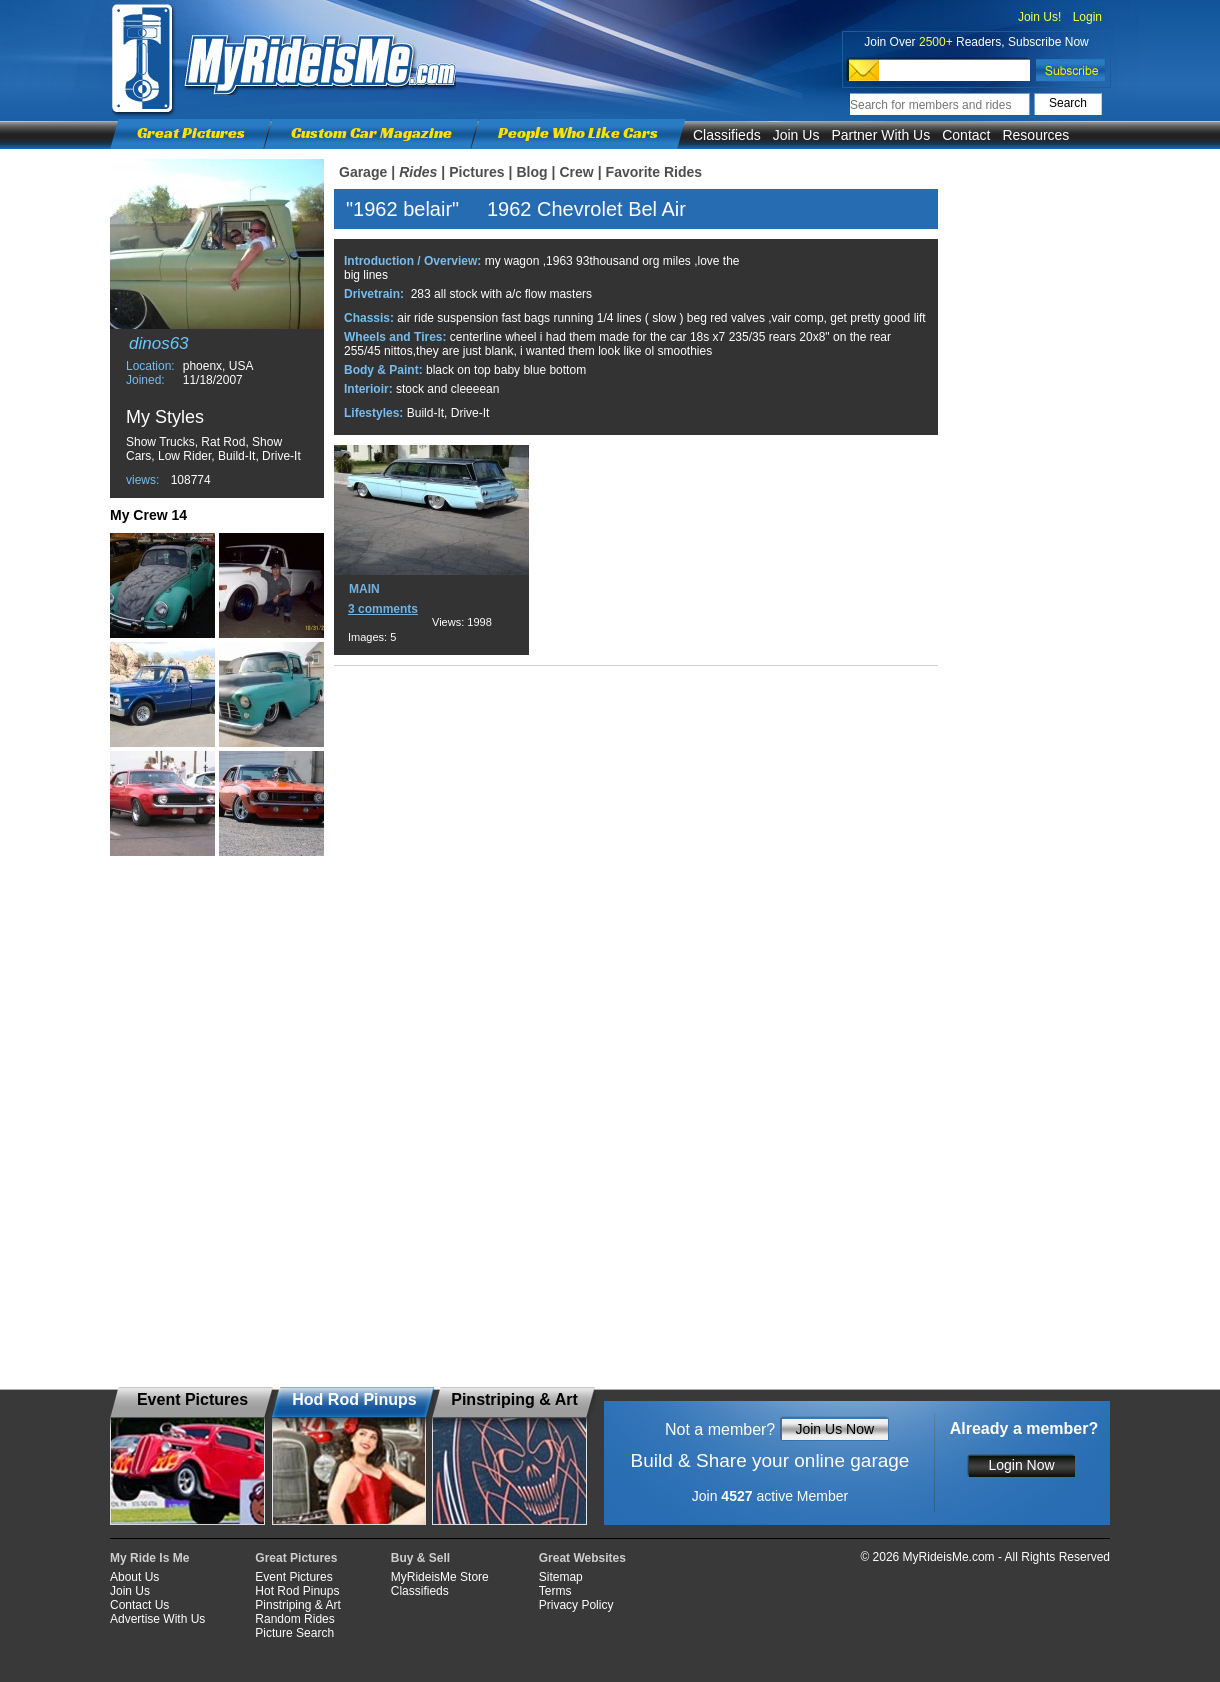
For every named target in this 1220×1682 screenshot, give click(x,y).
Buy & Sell (420, 1558)
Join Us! (1039, 17)
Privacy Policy (576, 1605)
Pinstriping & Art (297, 1605)
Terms (555, 1591)
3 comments (383, 609)
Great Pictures (191, 132)
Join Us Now (834, 1429)
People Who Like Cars (578, 132)
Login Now (1021, 1465)
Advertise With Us (157, 1619)
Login (1087, 17)
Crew (576, 172)
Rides (418, 172)
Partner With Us (880, 135)
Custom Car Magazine (371, 132)
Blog (531, 172)
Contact (966, 135)
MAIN (364, 589)
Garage (363, 172)
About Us (134, 1577)
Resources (1035, 135)
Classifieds (727, 135)
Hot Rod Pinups (297, 1591)
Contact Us (139, 1605)
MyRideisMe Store (440, 1577)
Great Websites (582, 1558)
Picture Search (294, 1633)
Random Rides (294, 1619)
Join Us (796, 135)
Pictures (476, 172)
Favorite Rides (654, 172)
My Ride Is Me (149, 1558)
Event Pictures (293, 1577)
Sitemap (561, 1577)
